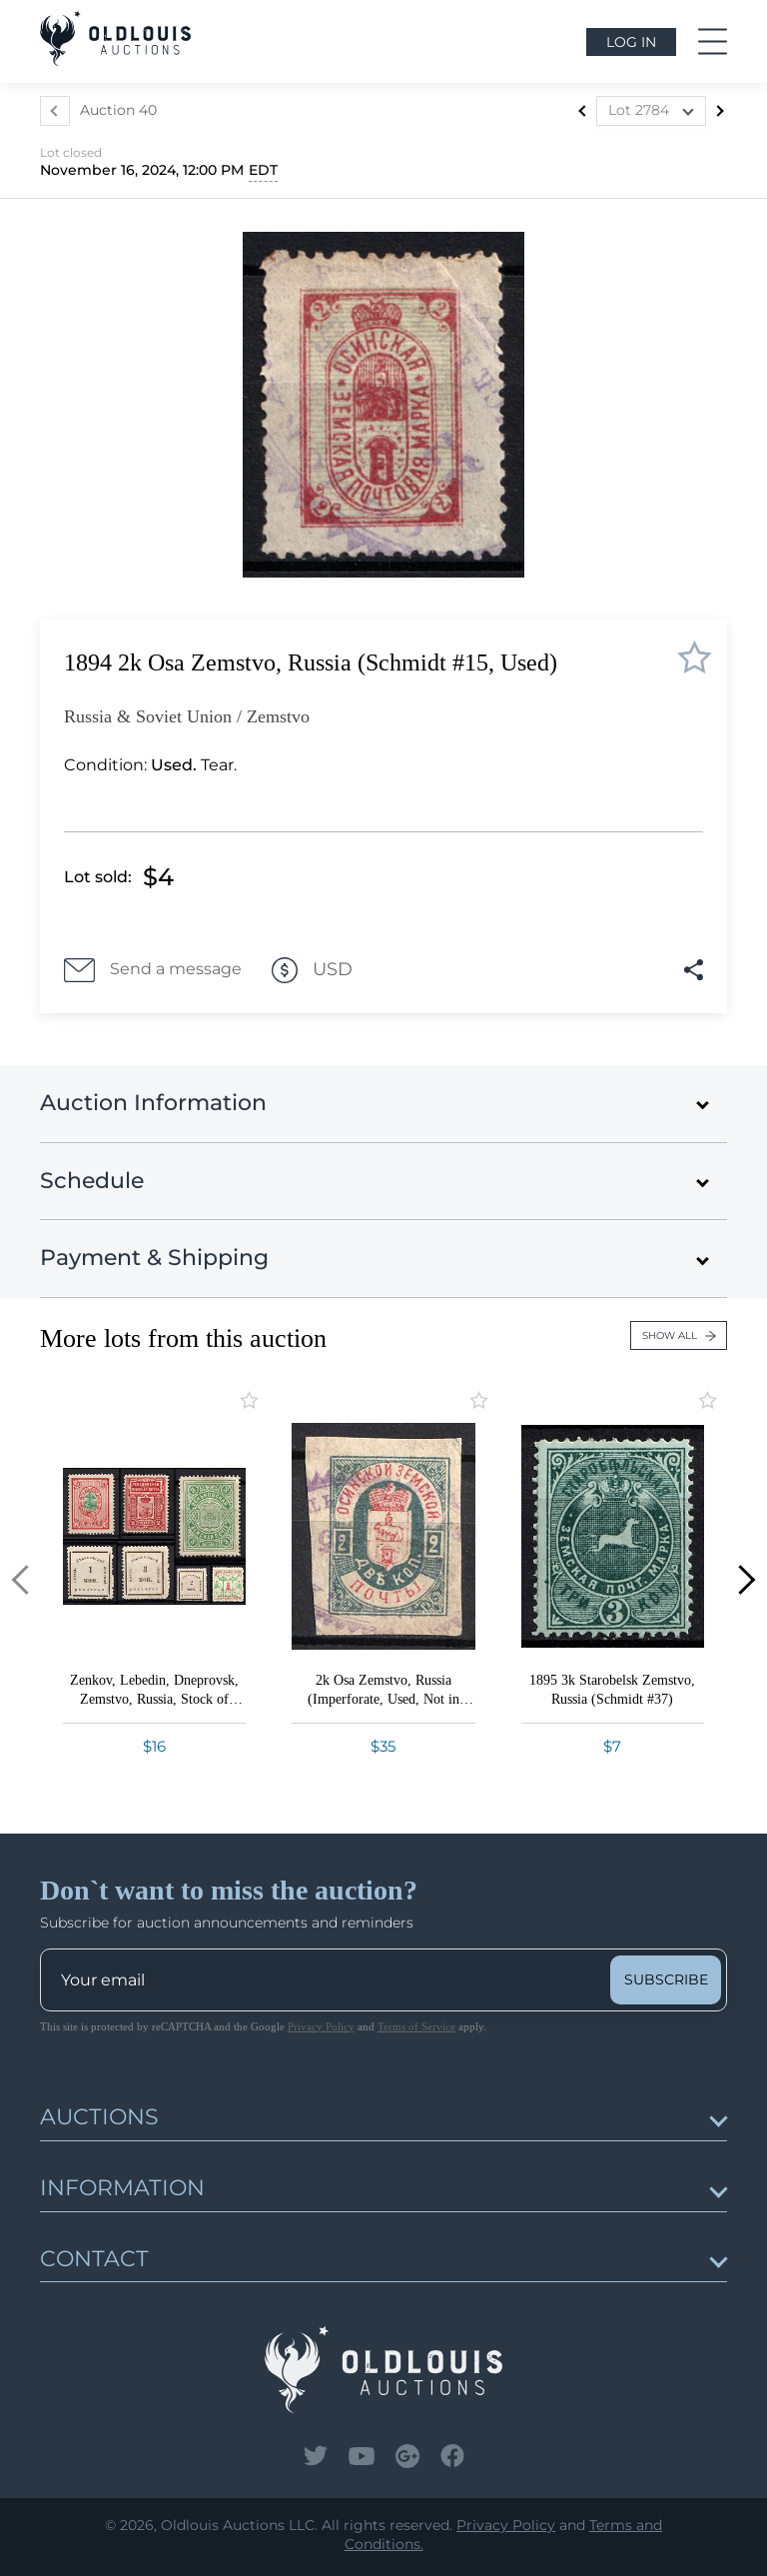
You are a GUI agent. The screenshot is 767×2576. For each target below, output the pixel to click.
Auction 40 (118, 110)
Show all (679, 1335)
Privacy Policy (321, 2026)
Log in (631, 42)
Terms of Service (416, 2026)
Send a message (153, 970)
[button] (26, 1580)
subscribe (666, 1979)
